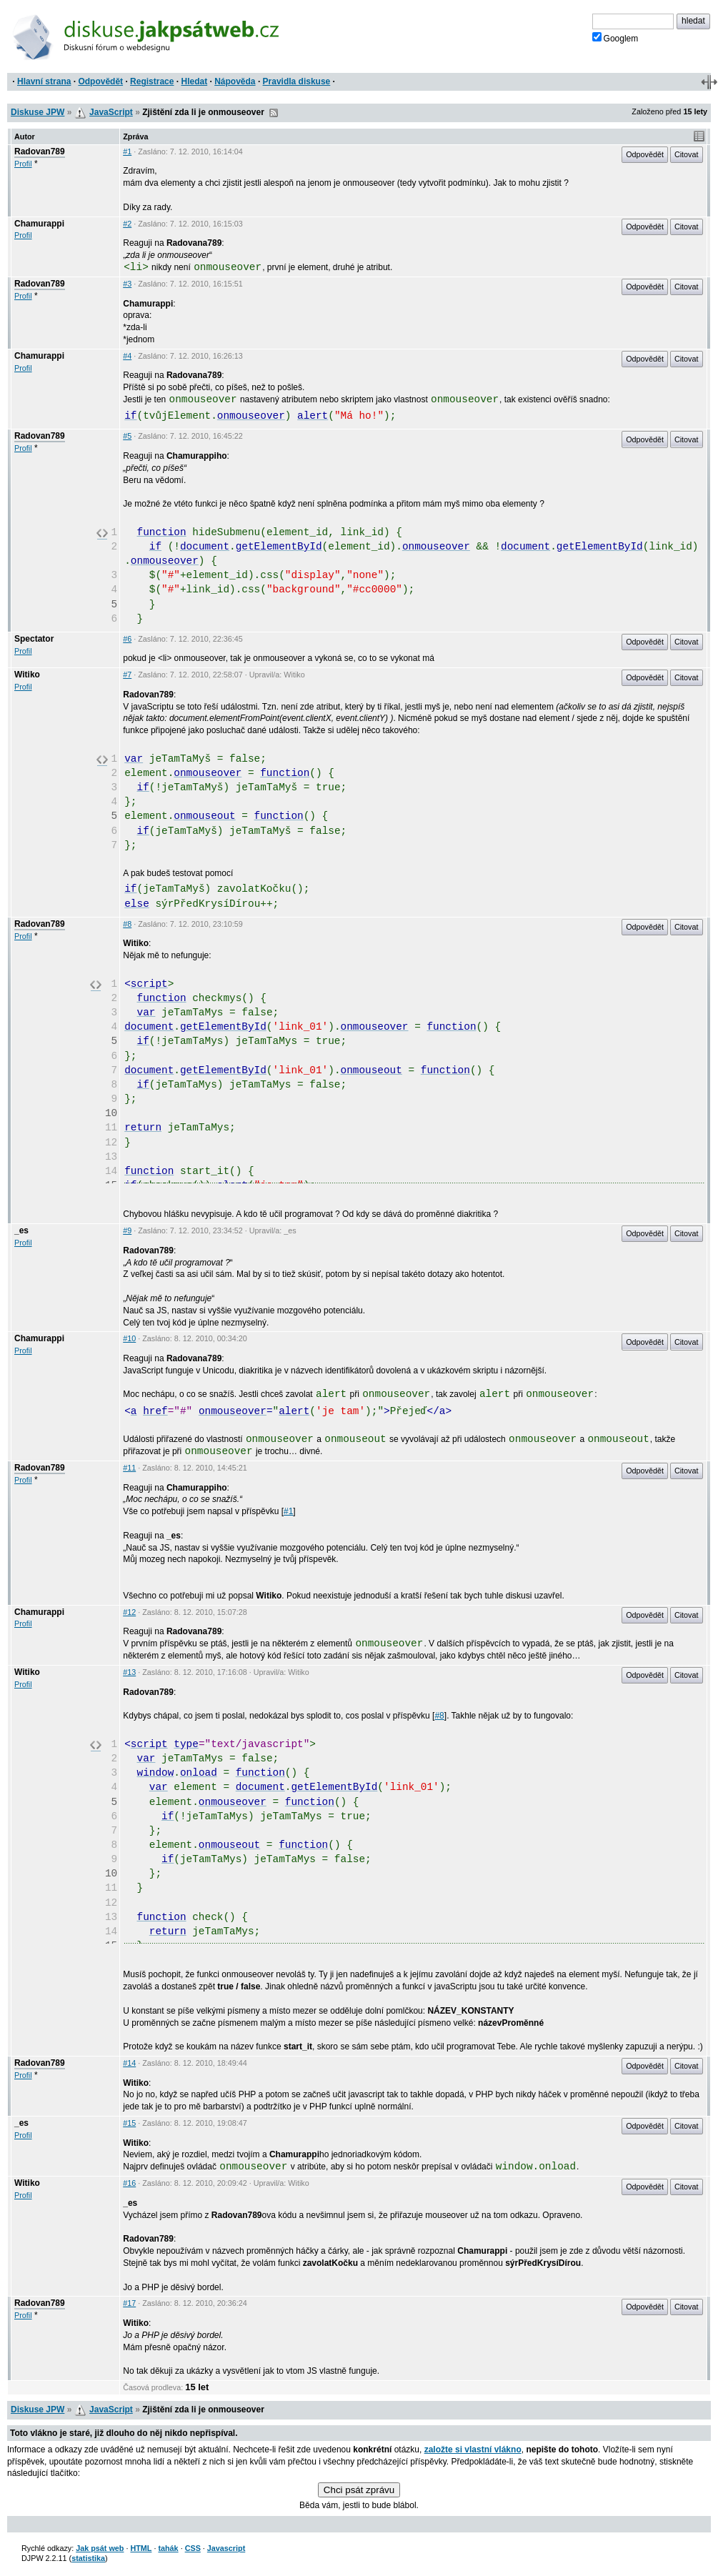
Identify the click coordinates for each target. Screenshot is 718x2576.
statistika (88, 2558)
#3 (127, 283)
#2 (127, 223)
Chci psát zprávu (359, 2490)
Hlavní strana (44, 81)
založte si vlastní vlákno (473, 2450)
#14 (129, 2063)
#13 (129, 1672)
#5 (127, 436)
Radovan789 (39, 151)
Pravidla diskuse (297, 81)
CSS (193, 2548)
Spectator (34, 639)
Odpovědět (100, 81)
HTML (140, 2548)
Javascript (226, 2548)
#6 (127, 639)
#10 (129, 1338)
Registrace (152, 81)
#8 (127, 924)
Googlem (615, 38)
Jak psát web (100, 2548)
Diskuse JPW (37, 112)
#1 (127, 151)
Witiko (27, 675)
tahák (168, 2548)
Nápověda (234, 81)
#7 (127, 674)
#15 (129, 2123)
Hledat (194, 81)
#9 (127, 1230)
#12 (129, 1612)
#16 (129, 2183)
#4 (127, 356)
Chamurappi (39, 224)
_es (21, 1230)
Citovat (686, 154)
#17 (129, 2303)
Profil (23, 163)
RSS (273, 113)
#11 (129, 1467)
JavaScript (111, 112)
